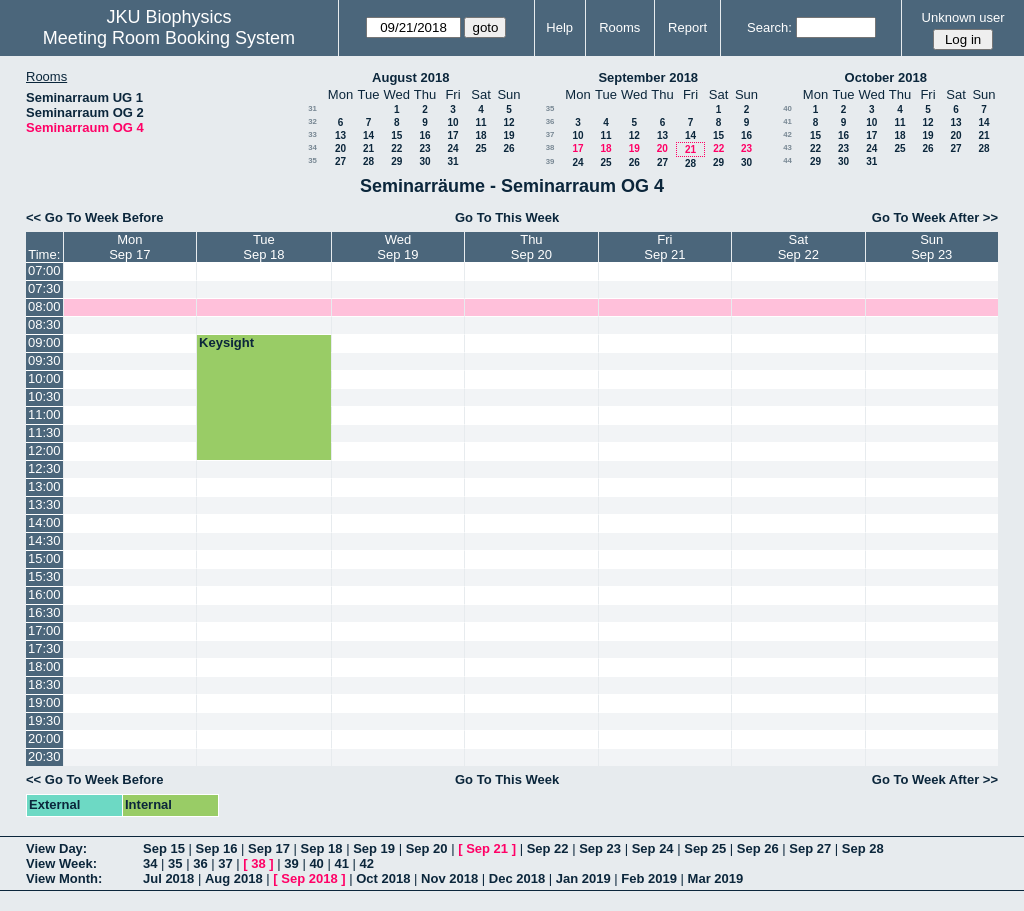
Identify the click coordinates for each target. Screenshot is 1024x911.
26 (508, 148)
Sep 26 (758, 848)
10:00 (44, 378)
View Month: (64, 878)
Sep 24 (653, 848)
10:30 (44, 396)
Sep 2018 (309, 878)
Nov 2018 (449, 878)
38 (550, 147)
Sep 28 (863, 848)
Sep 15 (164, 848)
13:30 (44, 504)
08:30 (44, 324)
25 (480, 148)
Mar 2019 (716, 878)
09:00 (44, 342)
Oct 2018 (383, 878)
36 (550, 121)
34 (312, 147)
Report (687, 27)
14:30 (44, 540)
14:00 (44, 522)
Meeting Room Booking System (169, 38)
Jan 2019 (583, 878)
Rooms (619, 27)
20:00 (44, 738)
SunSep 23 (931, 247)
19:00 (44, 702)
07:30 (44, 288)
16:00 (44, 594)
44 (787, 160)
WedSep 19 (397, 247)
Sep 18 (322, 848)
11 (480, 122)
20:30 (44, 756)
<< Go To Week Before (95, 217)
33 (312, 134)
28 (368, 161)
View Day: (56, 848)
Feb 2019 (649, 878)
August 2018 (410, 77)
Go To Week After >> (935, 217)
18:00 (44, 666)
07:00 (44, 270)
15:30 (44, 576)
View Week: (61, 863)
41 (787, 121)
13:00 (44, 486)
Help (559, 27)
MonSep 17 (129, 247)
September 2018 (648, 77)
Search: (769, 27)
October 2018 (886, 77)
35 (312, 160)
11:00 (44, 414)
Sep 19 (374, 848)
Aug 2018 (234, 878)
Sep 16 (217, 848)
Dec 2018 (517, 878)
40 (787, 108)
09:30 (44, 360)
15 (396, 135)
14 (368, 135)
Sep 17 (269, 848)
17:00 (44, 630)
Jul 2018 (168, 878)
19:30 (44, 720)
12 (508, 122)
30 (424, 161)
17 (452, 135)
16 (424, 135)
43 (787, 147)
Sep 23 (600, 848)
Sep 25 (705, 848)
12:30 (44, 468)
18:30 (44, 684)
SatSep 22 (798, 247)
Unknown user (963, 17)
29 (396, 161)
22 (396, 148)
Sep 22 (548, 848)
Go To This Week (507, 217)
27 (340, 161)
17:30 (44, 648)
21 (368, 148)
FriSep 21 (664, 247)
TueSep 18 (263, 247)
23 (424, 148)
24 (452, 148)
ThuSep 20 (531, 247)
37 (550, 134)
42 (787, 134)
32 (312, 121)
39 (550, 161)
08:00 (44, 306)
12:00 (44, 450)
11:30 (44, 432)
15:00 (44, 558)
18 (480, 135)
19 (508, 135)
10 (452, 122)
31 (312, 108)
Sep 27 (810, 848)
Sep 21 (487, 848)
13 (340, 135)
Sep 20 (427, 848)
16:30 (44, 612)
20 (340, 148)
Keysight (226, 342)
